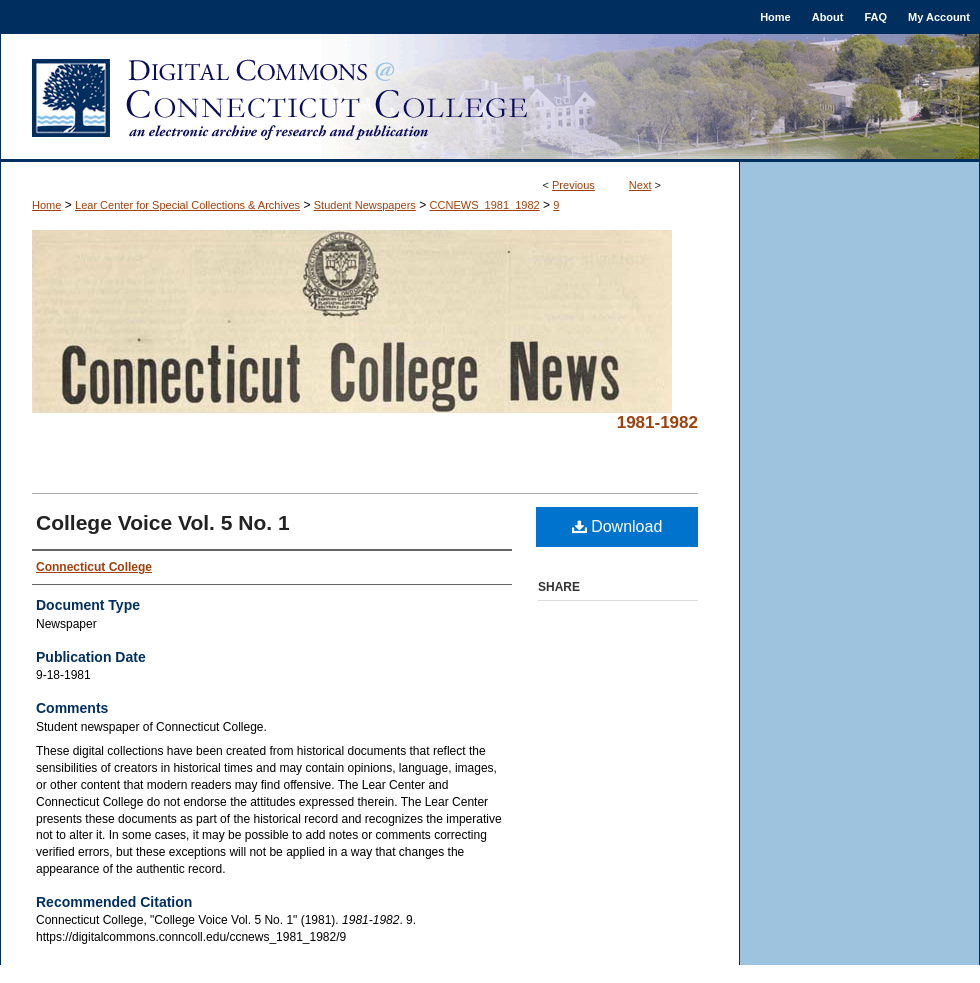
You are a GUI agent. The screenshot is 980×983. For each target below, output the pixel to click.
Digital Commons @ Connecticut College (490, 98)
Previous (573, 185)
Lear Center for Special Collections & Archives (187, 205)
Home (46, 205)
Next (640, 185)
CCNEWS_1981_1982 (485, 205)
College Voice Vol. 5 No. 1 (163, 522)
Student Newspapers (365, 205)
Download (617, 526)
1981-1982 (657, 422)
